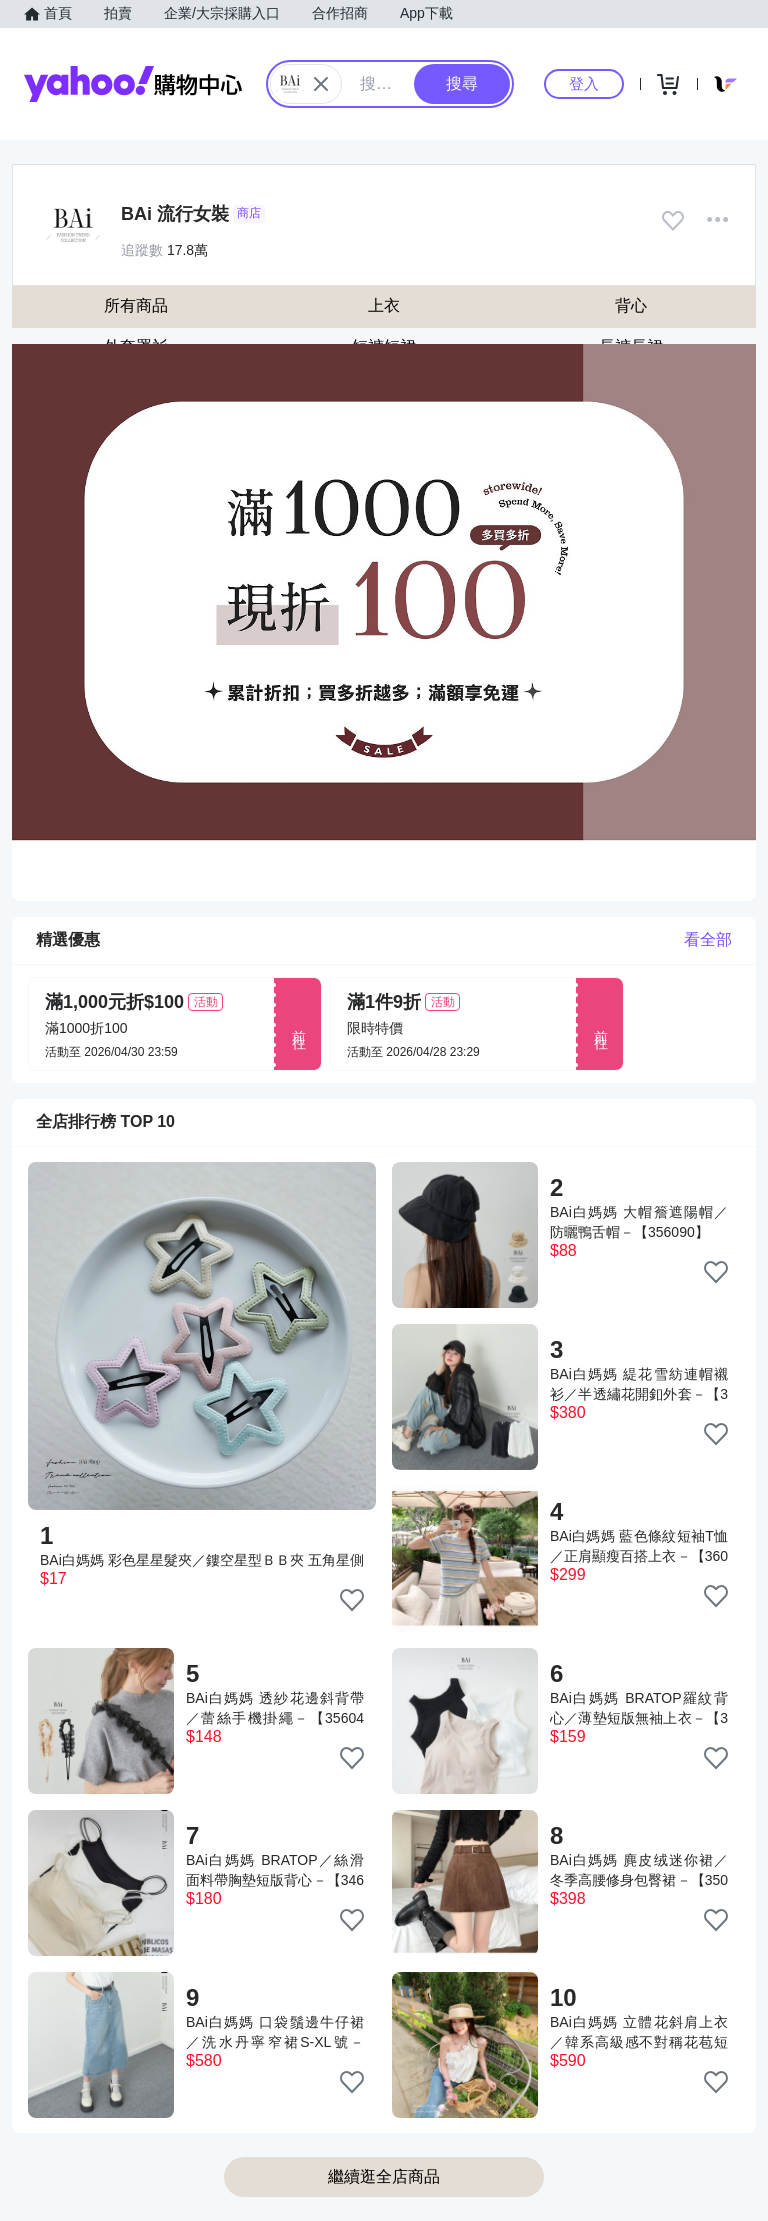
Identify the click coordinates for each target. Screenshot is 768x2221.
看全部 (708, 939)
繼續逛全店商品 (384, 2176)
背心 (631, 305)
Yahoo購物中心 (133, 84)
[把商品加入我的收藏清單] (352, 1600)
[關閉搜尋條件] (321, 84)
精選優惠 (68, 939)
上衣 (384, 305)
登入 (584, 83)
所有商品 (136, 305)
